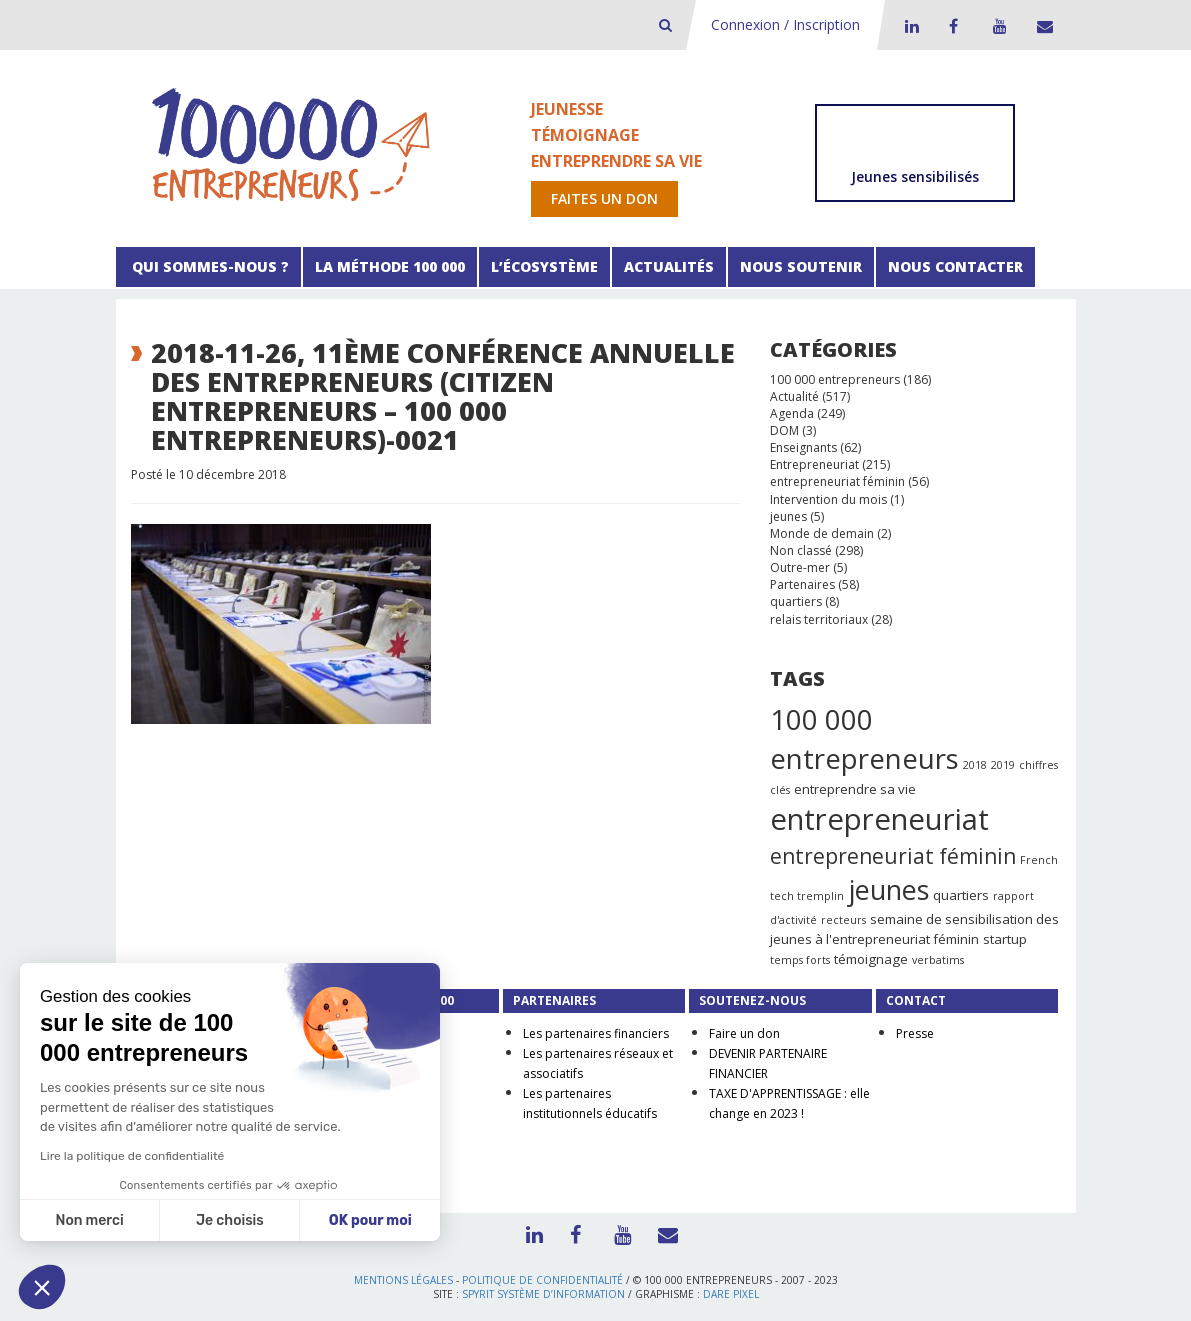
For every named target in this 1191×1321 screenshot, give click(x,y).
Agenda (792, 413)
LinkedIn (909, 26)
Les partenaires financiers (596, 1033)
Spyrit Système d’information (543, 1294)
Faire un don (744, 1033)
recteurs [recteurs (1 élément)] (843, 920)
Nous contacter (955, 266)
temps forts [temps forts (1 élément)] (800, 960)
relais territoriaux (819, 619)
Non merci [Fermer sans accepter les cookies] (89, 1220)
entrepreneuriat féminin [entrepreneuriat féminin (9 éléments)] (893, 856)
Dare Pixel (731, 1294)
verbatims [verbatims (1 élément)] (938, 960)
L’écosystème (544, 266)
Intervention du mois (828, 499)
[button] (42, 1287)
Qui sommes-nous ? (208, 266)
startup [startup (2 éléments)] (1005, 939)
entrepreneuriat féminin (837, 481)
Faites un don (604, 198)
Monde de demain (822, 533)
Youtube (997, 26)
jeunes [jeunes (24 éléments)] (888, 889)
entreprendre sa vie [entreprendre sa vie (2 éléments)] (855, 789)
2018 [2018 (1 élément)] (975, 765)
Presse (915, 1033)
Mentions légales (403, 1280)
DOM (784, 430)
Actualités (669, 266)
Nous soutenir (801, 266)
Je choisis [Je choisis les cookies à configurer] (230, 1220)
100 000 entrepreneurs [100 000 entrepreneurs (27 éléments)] (864, 739)
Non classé (801, 550)
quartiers (796, 601)
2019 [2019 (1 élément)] (1003, 765)
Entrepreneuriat (814, 464)
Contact (1041, 26)
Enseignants (803, 447)
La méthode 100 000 (390, 266)
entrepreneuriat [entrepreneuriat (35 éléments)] (879, 819)
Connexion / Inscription (785, 24)
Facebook (953, 26)
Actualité (794, 396)
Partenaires (802, 584)
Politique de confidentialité (542, 1280)
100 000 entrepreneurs (835, 379)
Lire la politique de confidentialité (132, 1156)
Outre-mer (800, 567)
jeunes (788, 516)
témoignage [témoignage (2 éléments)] (871, 959)
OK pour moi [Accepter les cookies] (370, 1220)
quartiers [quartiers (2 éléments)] (961, 895)
